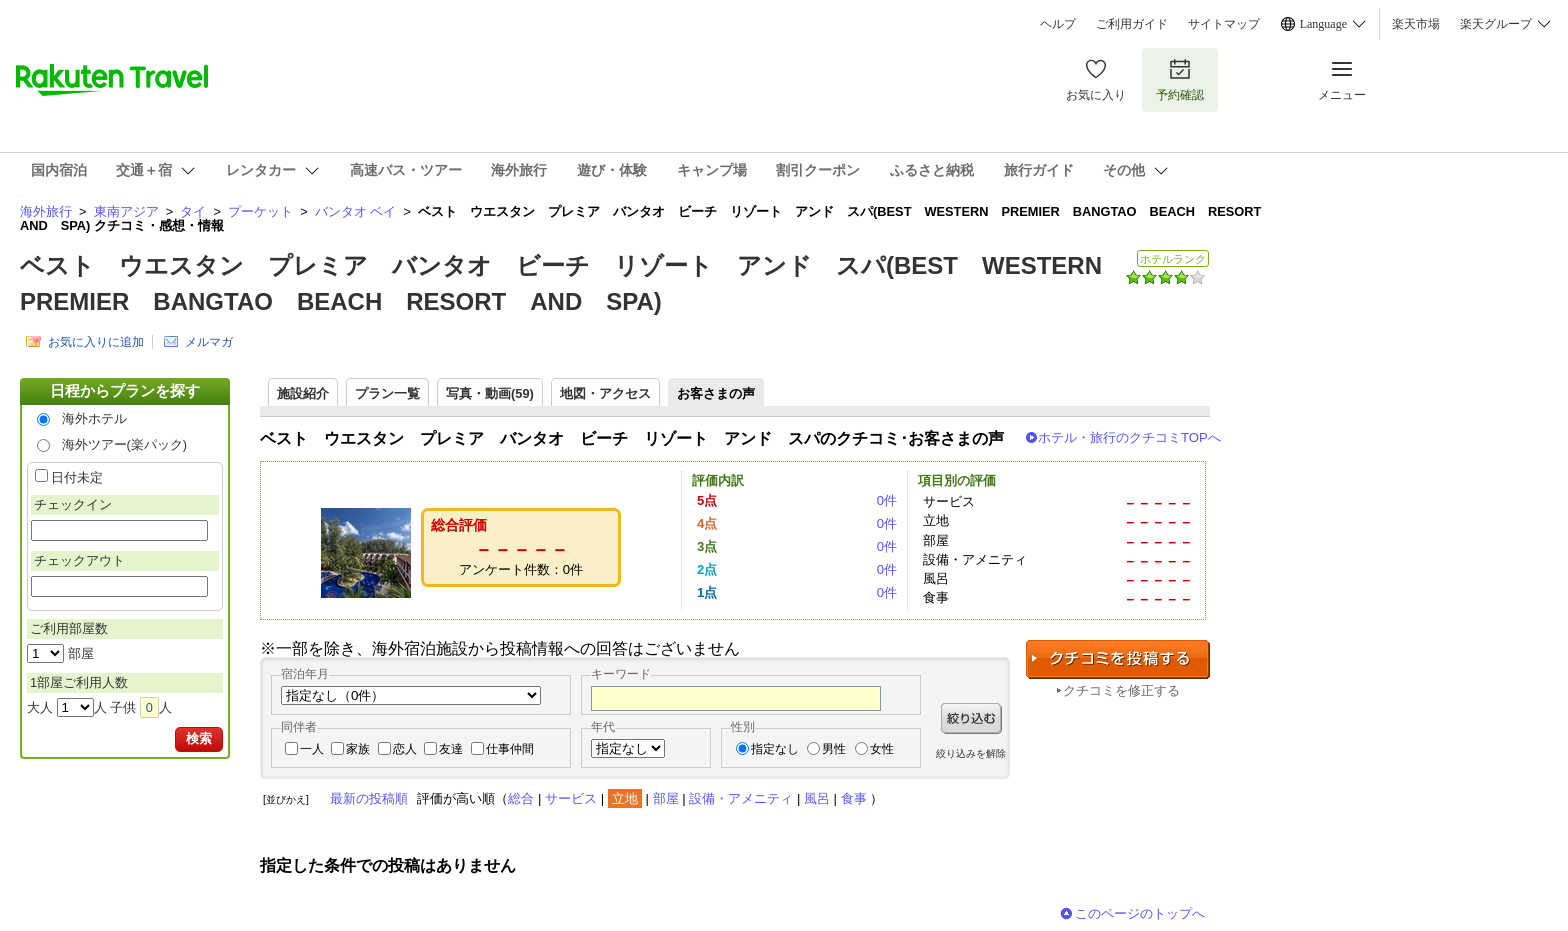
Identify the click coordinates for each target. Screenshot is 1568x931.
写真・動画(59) (490, 393)
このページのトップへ (1140, 913)
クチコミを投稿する (1118, 659)
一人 (312, 749)
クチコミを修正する (1121, 690)
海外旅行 (46, 211)
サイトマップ (1224, 24)
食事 (854, 798)
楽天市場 (1416, 24)
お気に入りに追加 (96, 342)
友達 (451, 749)
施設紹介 (303, 393)
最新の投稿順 (369, 798)
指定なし (775, 749)
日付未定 (77, 477)
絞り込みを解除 (971, 753)
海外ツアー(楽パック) (125, 444)
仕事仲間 (510, 749)
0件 (887, 500)
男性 (834, 749)
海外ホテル (94, 418)
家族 (358, 749)
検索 (199, 738)
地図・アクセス (605, 393)
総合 (521, 798)
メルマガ (209, 342)
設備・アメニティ (741, 798)
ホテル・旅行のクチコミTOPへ (1129, 437)
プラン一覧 (387, 393)
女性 (882, 749)
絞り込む (971, 718)
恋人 (405, 749)
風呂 (817, 798)
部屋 (666, 798)
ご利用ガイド (1132, 24)
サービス (571, 798)
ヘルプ (1058, 24)
